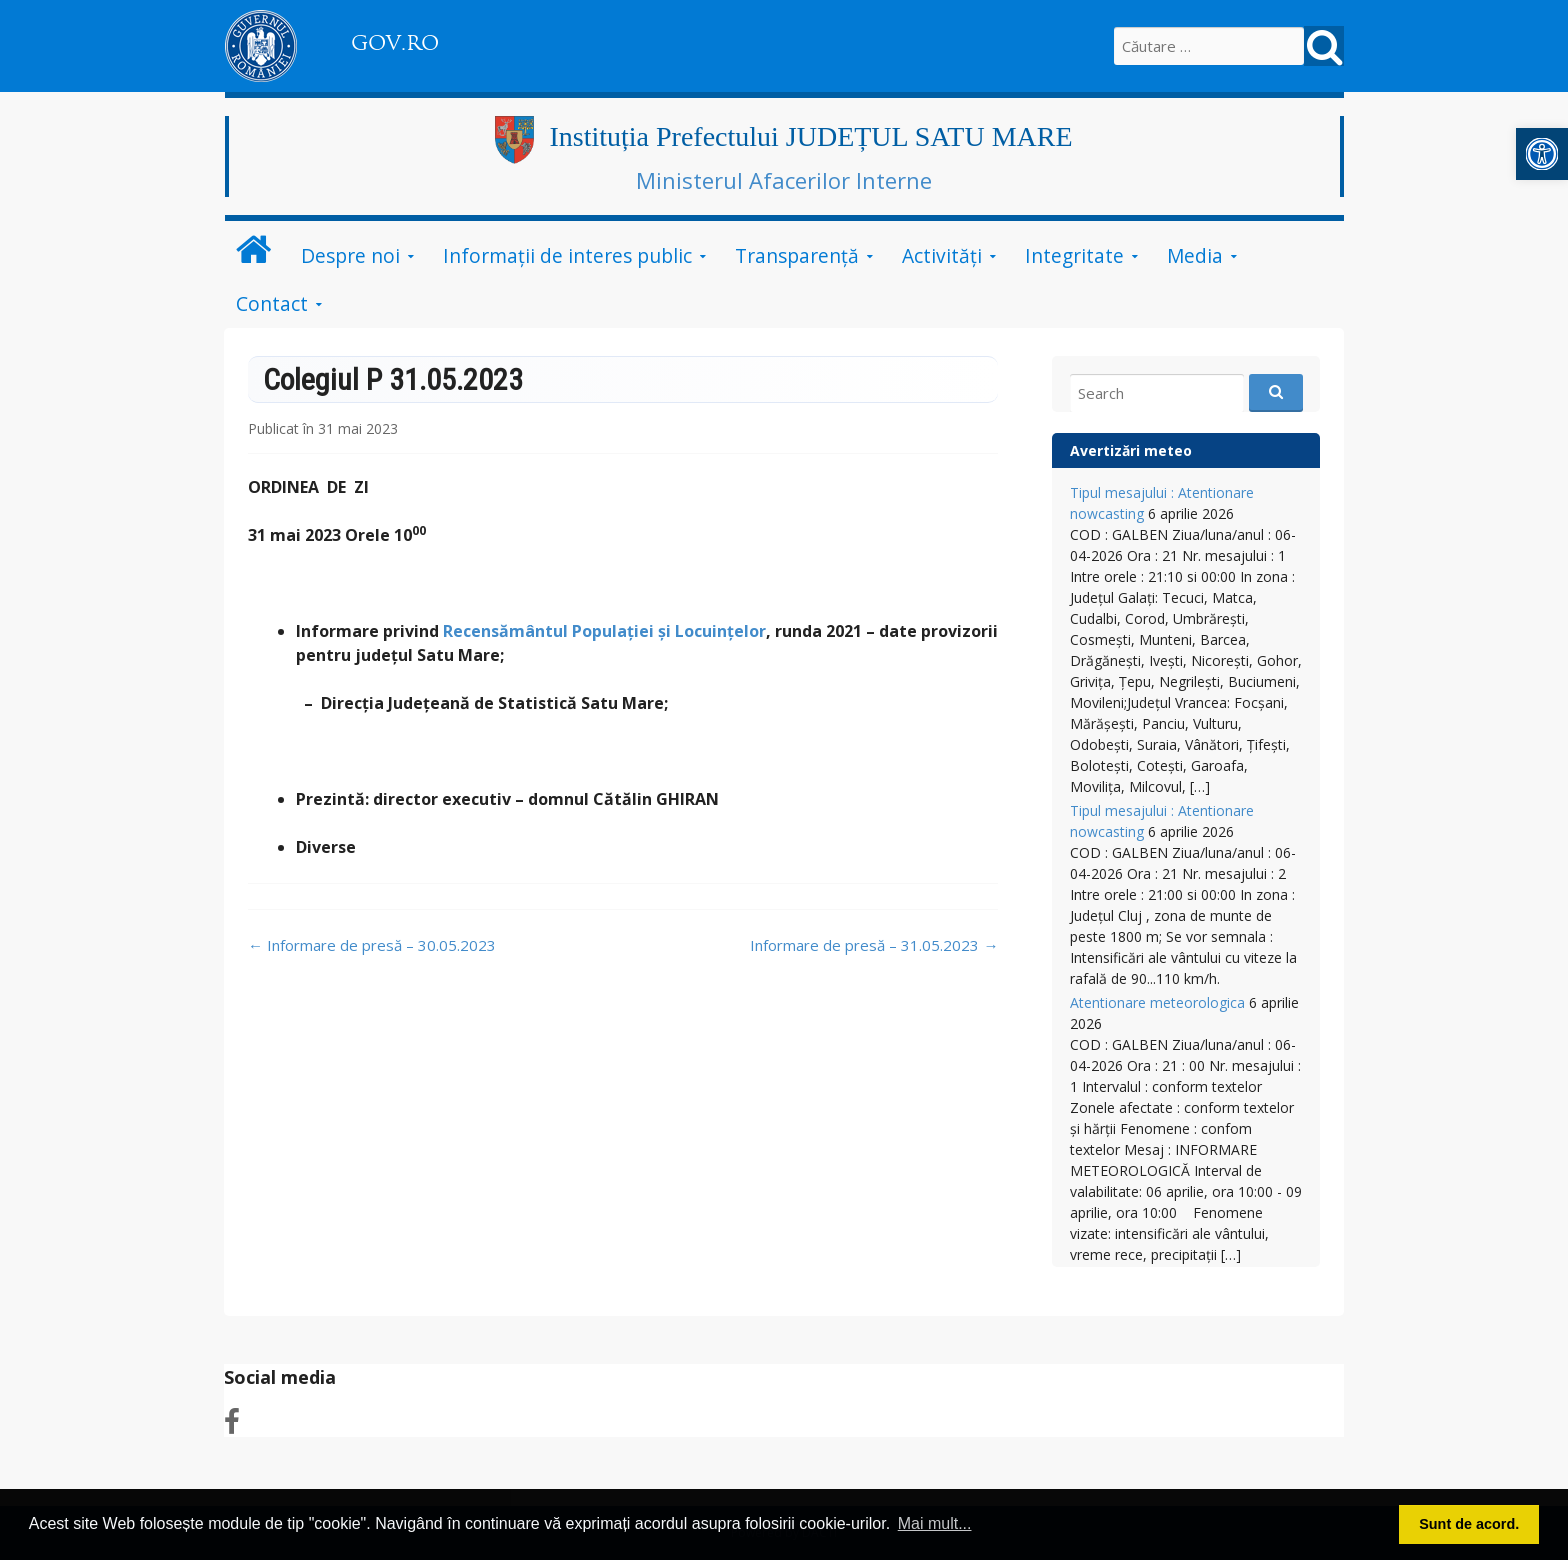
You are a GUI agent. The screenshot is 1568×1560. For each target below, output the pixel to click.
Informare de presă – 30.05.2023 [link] (372, 945)
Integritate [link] (1074, 255)
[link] (1542, 154)
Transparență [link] (797, 255)
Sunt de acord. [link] (1469, 1524)
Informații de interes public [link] (567, 255)
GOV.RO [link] (395, 43)
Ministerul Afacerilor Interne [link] (784, 180)
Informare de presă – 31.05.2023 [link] (874, 945)
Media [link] (1195, 255)
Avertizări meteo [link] (1131, 450)
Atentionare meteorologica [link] (1157, 1002)
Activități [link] (942, 255)
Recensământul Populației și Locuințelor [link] (604, 631)
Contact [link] (272, 303)
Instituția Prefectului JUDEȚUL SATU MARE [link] (810, 136)
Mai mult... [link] (935, 1523)
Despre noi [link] (350, 255)
